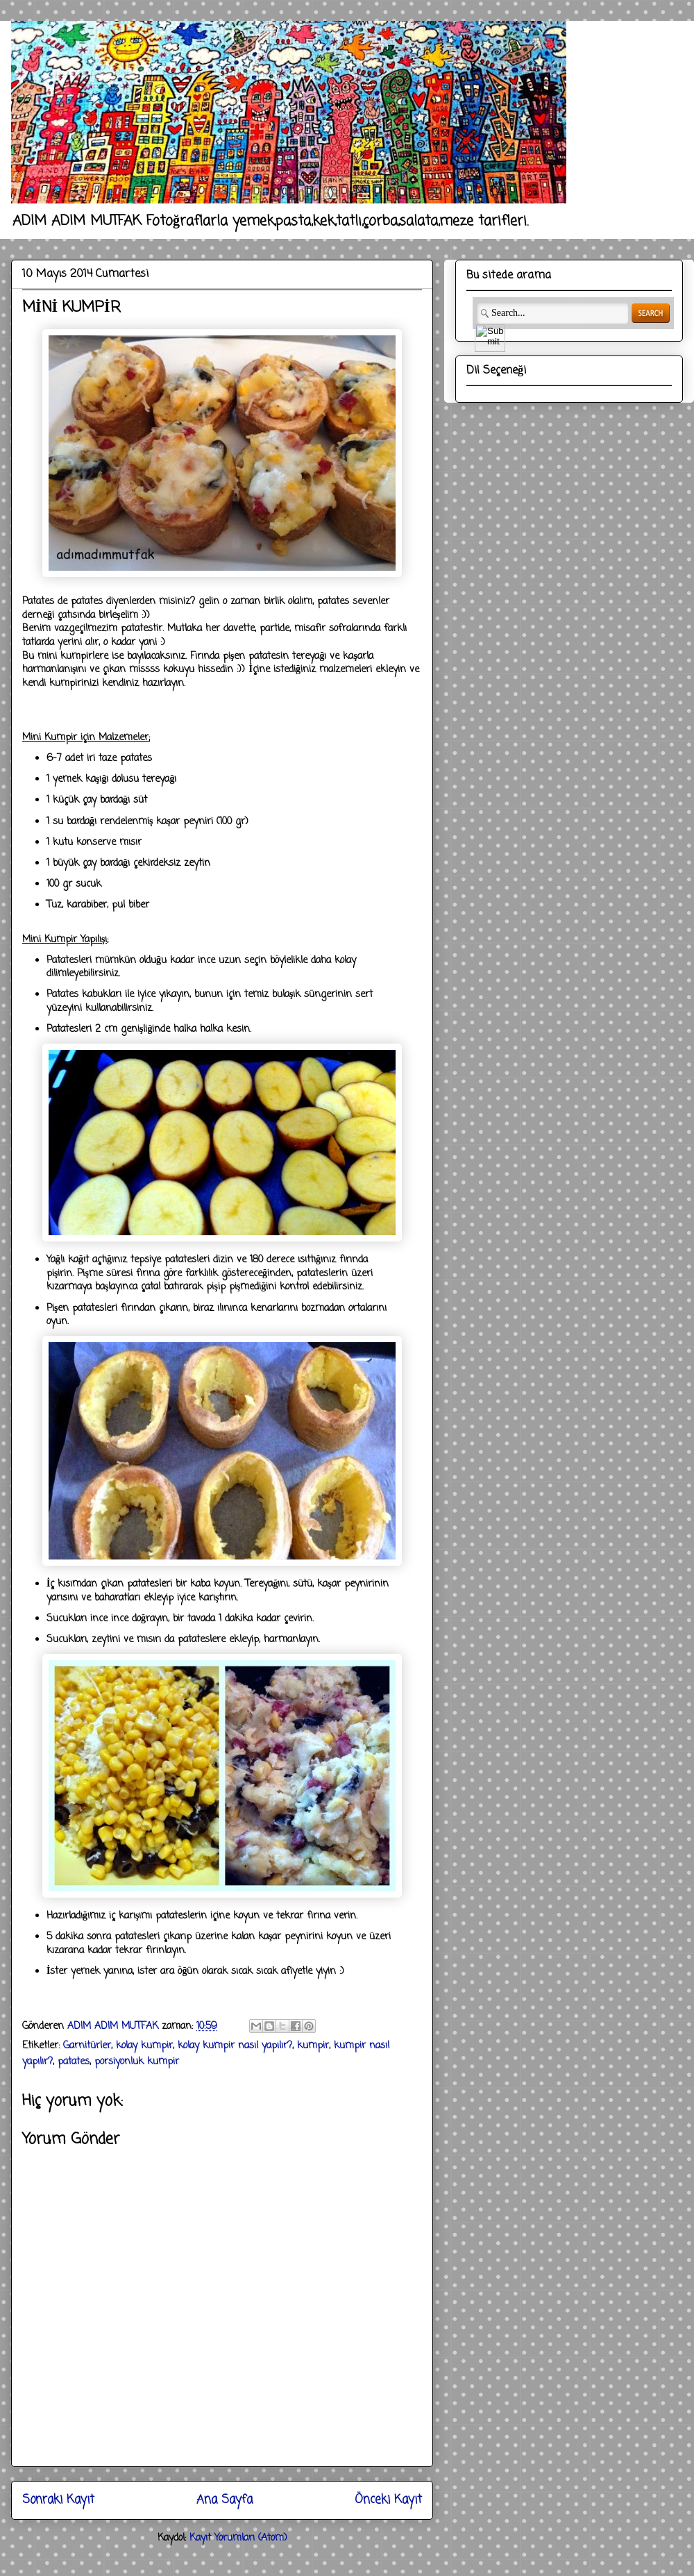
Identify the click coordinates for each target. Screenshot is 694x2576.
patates (74, 2062)
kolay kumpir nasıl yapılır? (235, 2046)
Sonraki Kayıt (58, 2500)
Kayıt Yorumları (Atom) (238, 2538)
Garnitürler (87, 2046)
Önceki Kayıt (388, 2500)
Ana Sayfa (224, 2500)
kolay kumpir (144, 2046)
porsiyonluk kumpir (136, 2062)
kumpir (313, 2046)
